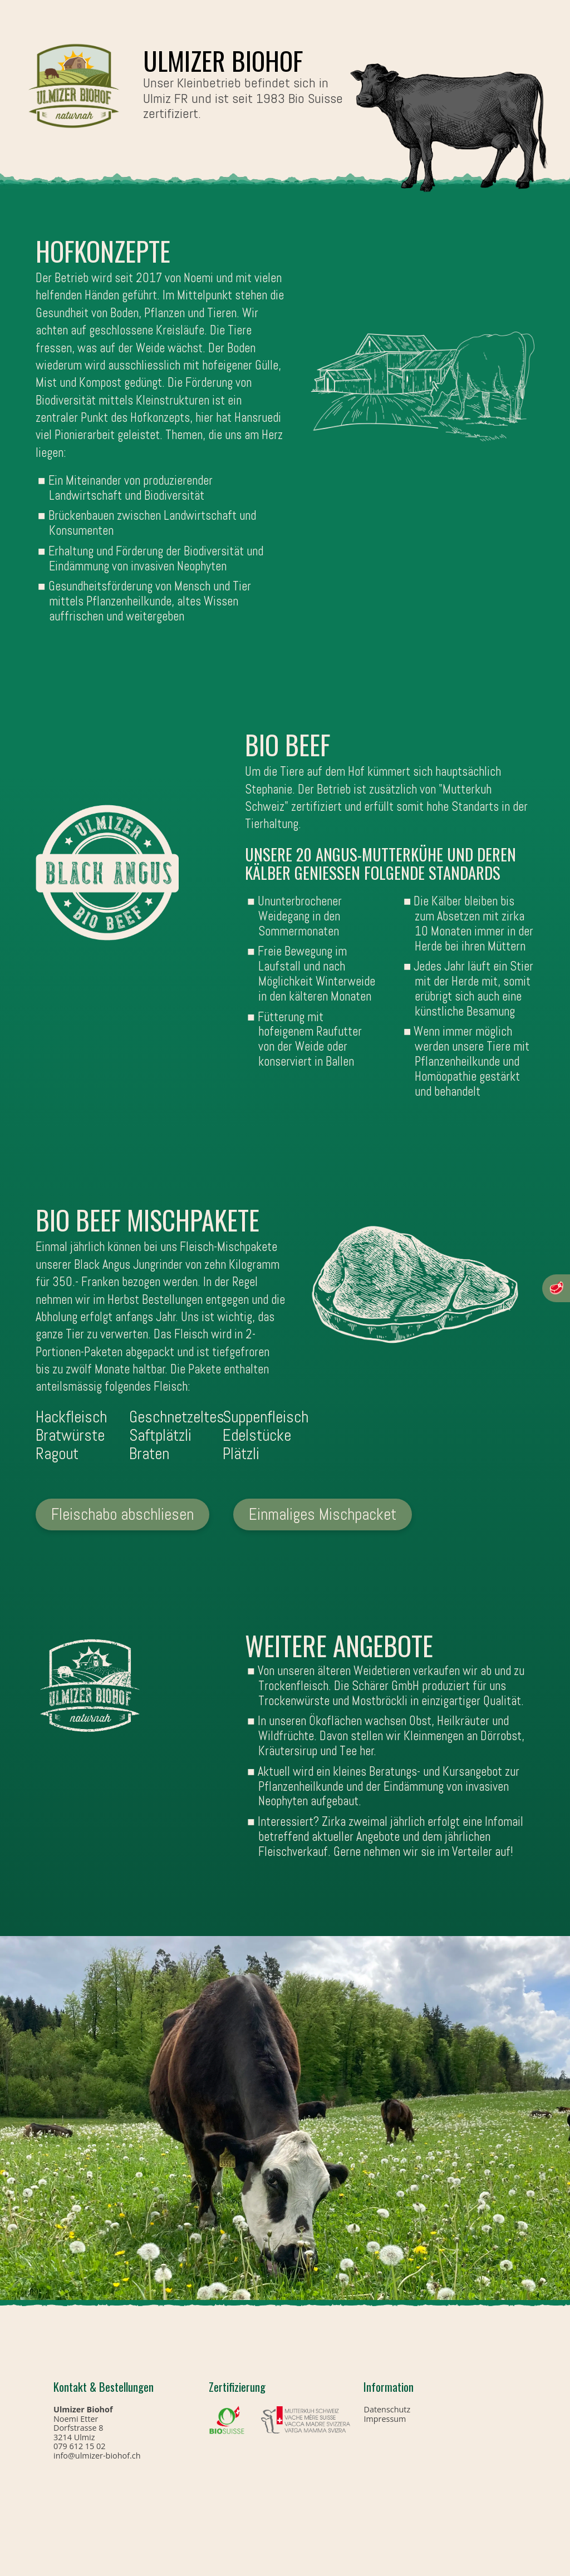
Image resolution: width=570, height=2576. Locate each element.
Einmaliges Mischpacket (322, 1514)
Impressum (384, 2419)
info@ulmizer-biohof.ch (97, 2455)
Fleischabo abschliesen (122, 1514)
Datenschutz (386, 2409)
